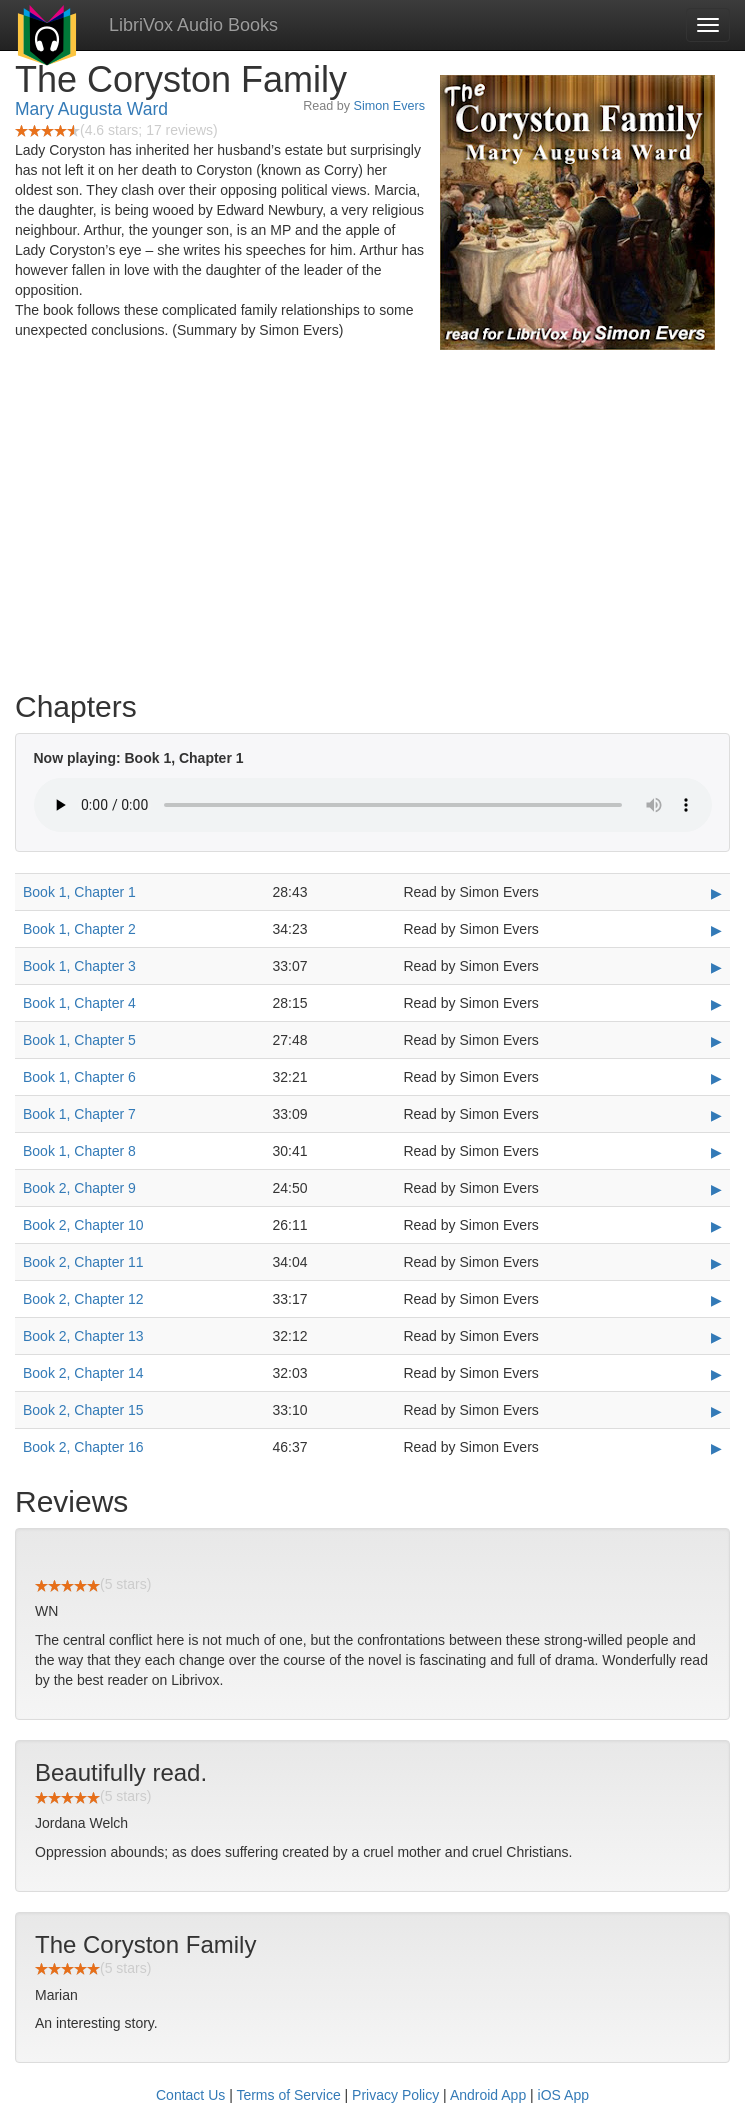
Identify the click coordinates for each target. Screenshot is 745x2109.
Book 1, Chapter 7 (79, 1114)
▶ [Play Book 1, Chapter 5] (716, 1041)
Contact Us (190, 2095)
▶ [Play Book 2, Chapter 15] (716, 1411)
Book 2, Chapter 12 (83, 1299)
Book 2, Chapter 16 (83, 1447)
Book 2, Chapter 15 (83, 1410)
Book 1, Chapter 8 (79, 1151)
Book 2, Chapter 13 (83, 1336)
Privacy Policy (395, 2095)
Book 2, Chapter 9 (79, 1188)
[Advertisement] (372, 520)
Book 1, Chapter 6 (79, 1077)
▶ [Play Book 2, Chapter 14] (716, 1374)
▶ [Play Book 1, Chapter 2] (716, 930)
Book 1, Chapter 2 (79, 929)
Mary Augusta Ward (91, 109)
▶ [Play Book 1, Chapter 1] (716, 893)
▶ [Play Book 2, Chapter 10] (716, 1226)
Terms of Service (288, 2095)
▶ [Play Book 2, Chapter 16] (716, 1448)
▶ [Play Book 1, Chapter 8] (716, 1152)
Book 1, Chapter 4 (79, 1003)
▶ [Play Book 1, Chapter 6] (716, 1078)
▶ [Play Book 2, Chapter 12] (716, 1300)
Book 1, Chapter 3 (79, 966)
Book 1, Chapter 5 (79, 1040)
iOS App (563, 2095)
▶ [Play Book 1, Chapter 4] (716, 1004)
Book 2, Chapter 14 (83, 1373)
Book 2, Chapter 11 (83, 1262)
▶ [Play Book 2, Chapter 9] (716, 1189)
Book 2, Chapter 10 (83, 1225)
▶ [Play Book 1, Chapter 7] (716, 1115)
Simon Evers (389, 106)
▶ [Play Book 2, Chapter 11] (716, 1263)
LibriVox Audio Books (193, 25)
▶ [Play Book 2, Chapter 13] (716, 1337)
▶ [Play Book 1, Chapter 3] (716, 967)
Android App (488, 2095)
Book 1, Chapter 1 (79, 892)
